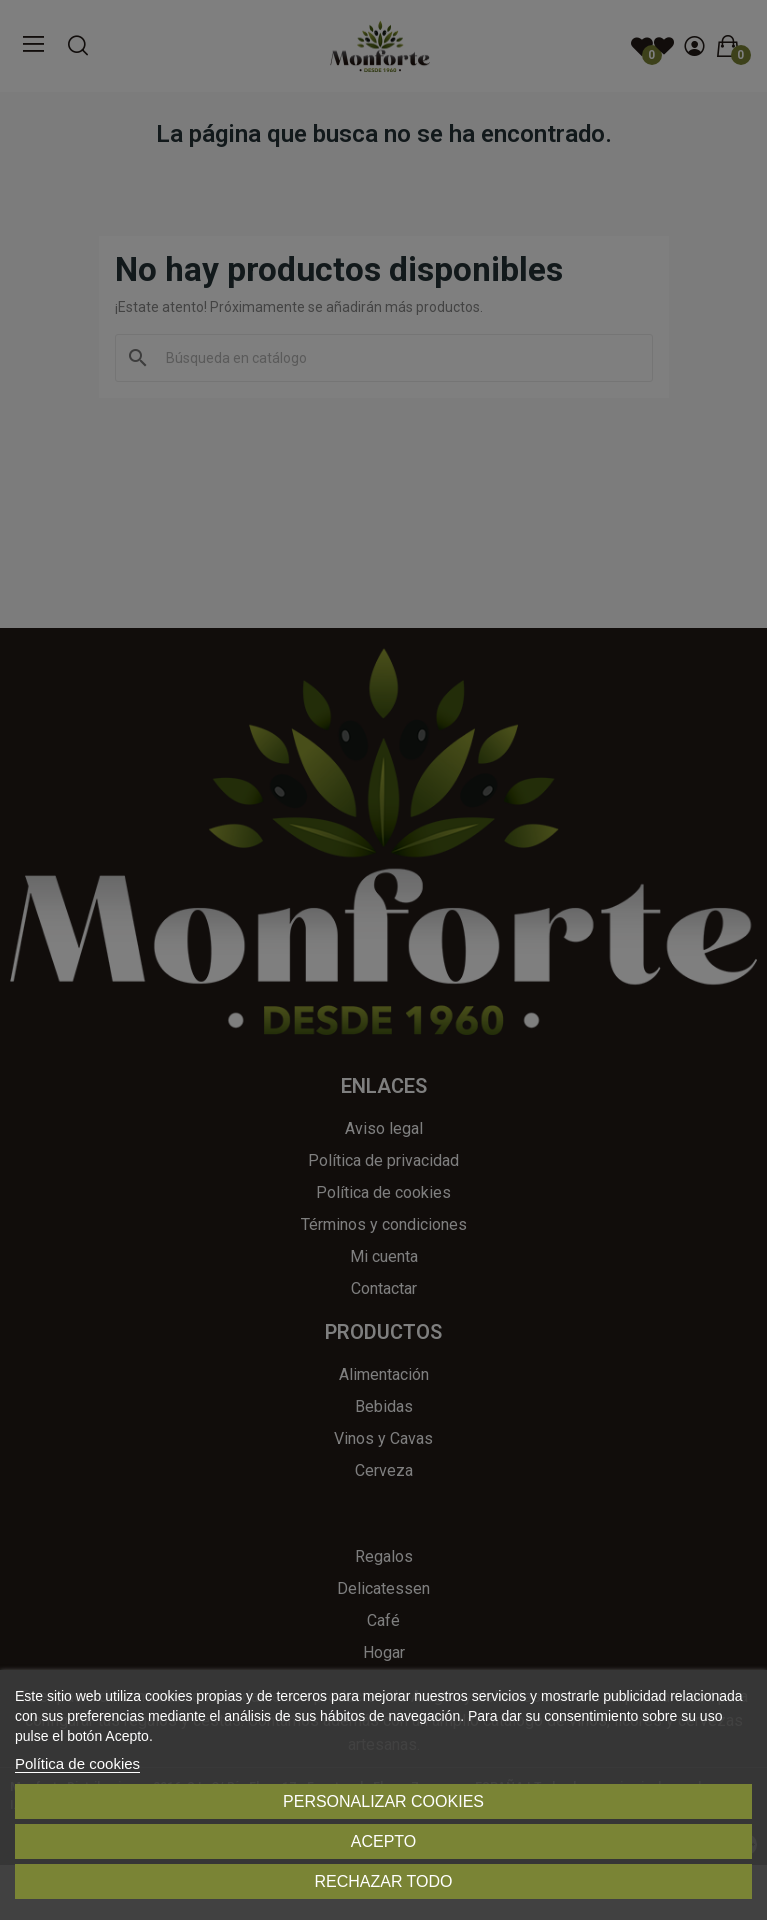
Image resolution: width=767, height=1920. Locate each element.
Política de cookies (77, 1763)
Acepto (384, 1841)
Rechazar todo (383, 1881)
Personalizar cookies (383, 1801)
